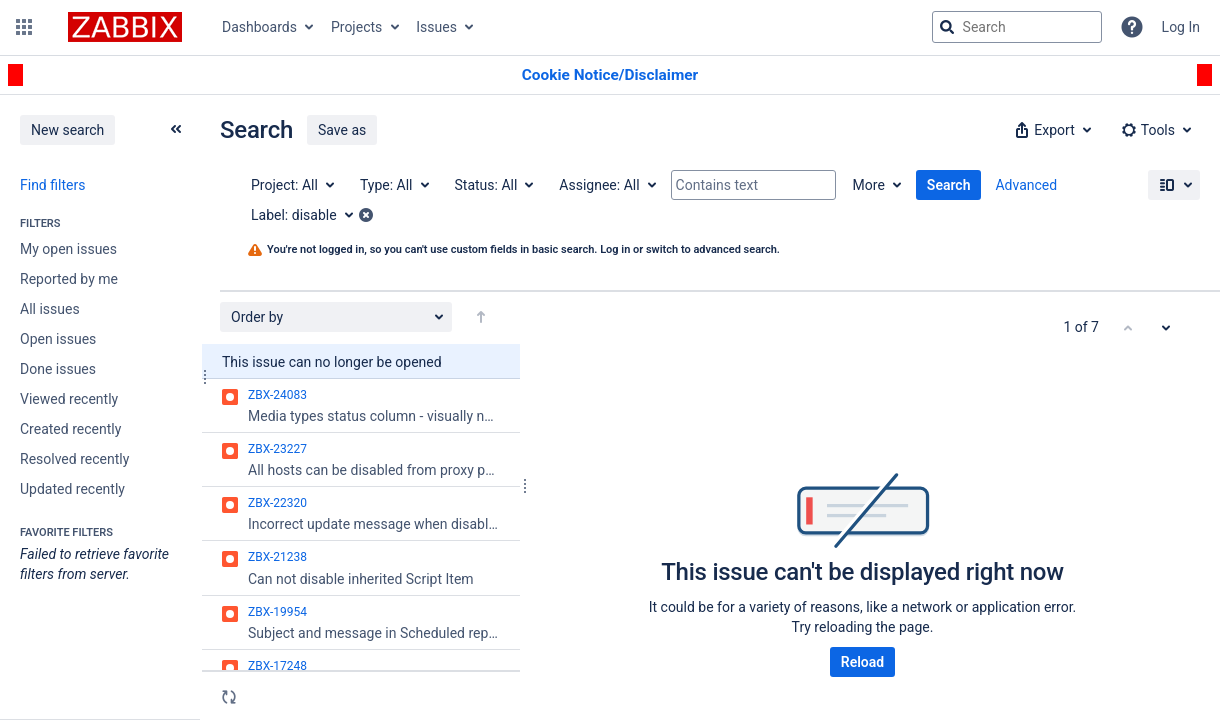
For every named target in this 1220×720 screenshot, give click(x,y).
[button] (24, 27)
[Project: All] (291, 185)
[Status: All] (493, 185)
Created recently (70, 429)
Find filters (52, 185)
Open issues (58, 339)
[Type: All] (393, 185)
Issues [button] (436, 27)
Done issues (58, 369)
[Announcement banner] (610, 75)
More (869, 185)
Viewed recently (69, 399)
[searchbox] (1017, 27)
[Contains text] (753, 185)
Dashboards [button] (259, 27)
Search (949, 185)
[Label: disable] (309, 215)
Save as (342, 130)
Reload (862, 662)
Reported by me (69, 279)
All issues (50, 309)
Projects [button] (356, 27)
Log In (1181, 27)
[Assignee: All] (606, 185)
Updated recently (72, 489)
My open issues (68, 249)
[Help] (1132, 27)
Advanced (1026, 185)
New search (67, 130)
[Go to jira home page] (125, 27)
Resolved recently (74, 459)
